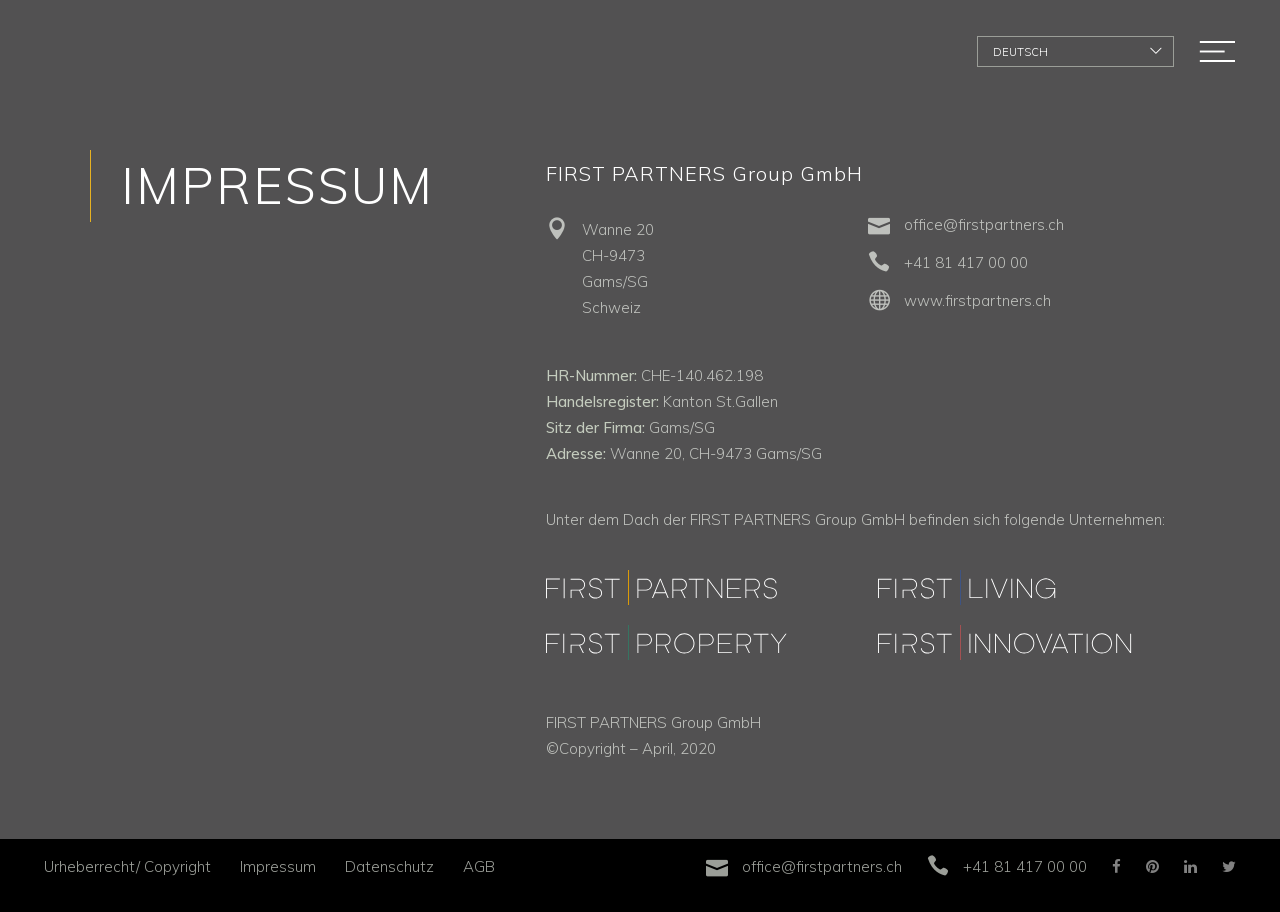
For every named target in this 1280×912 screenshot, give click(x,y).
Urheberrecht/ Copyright (127, 866)
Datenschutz (389, 866)
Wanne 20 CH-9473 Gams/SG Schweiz (618, 268)
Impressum (278, 866)
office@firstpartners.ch (984, 224)
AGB (479, 866)
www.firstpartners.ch (977, 300)
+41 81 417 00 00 (966, 262)
